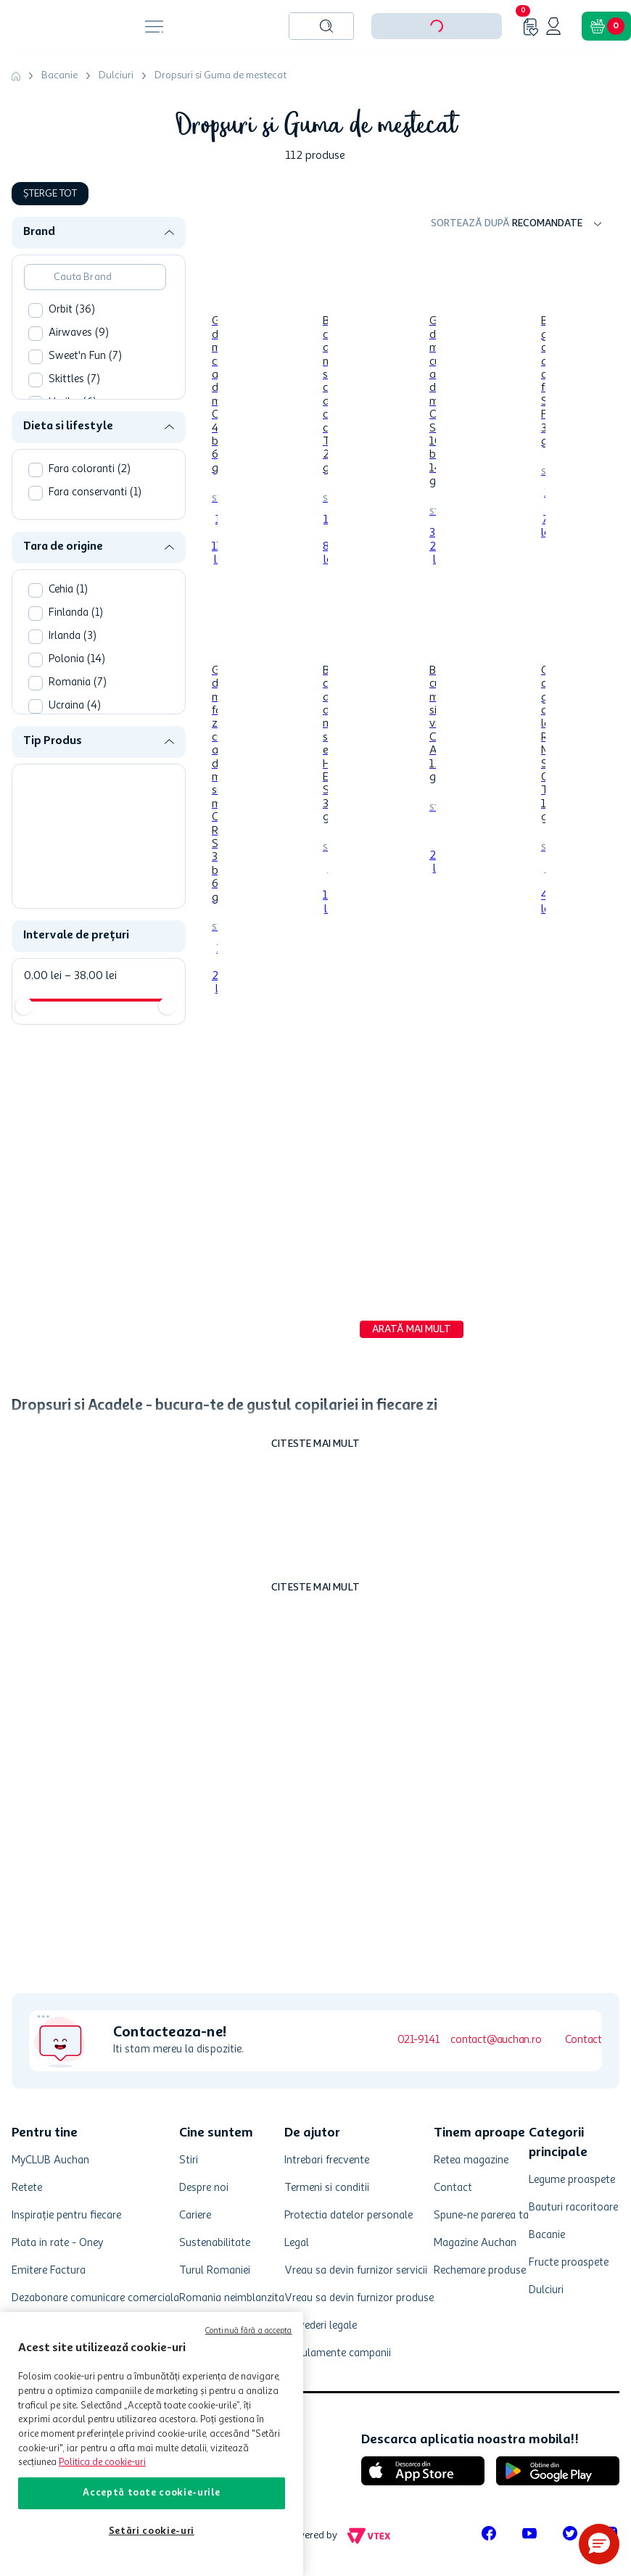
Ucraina (75, 706)
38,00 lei (91, 976)
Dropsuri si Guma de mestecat (220, 75)
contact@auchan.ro (495, 2040)
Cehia (68, 590)
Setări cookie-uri (151, 2531)
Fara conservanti (95, 492)
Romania (78, 682)
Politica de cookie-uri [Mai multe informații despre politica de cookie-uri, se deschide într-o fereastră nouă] (102, 2462)
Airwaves (79, 333)
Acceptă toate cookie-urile (151, 2493)
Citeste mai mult (315, 1444)
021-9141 (418, 2040)
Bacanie (59, 75)
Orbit (72, 310)
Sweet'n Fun (85, 356)
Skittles (74, 379)
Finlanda (76, 613)
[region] (151, 2444)
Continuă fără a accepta (248, 2331)
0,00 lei (43, 976)
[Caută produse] (326, 26)
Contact (583, 2040)
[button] (104, 232)
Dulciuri (116, 75)
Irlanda (72, 636)
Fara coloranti (90, 469)
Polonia (77, 659)
